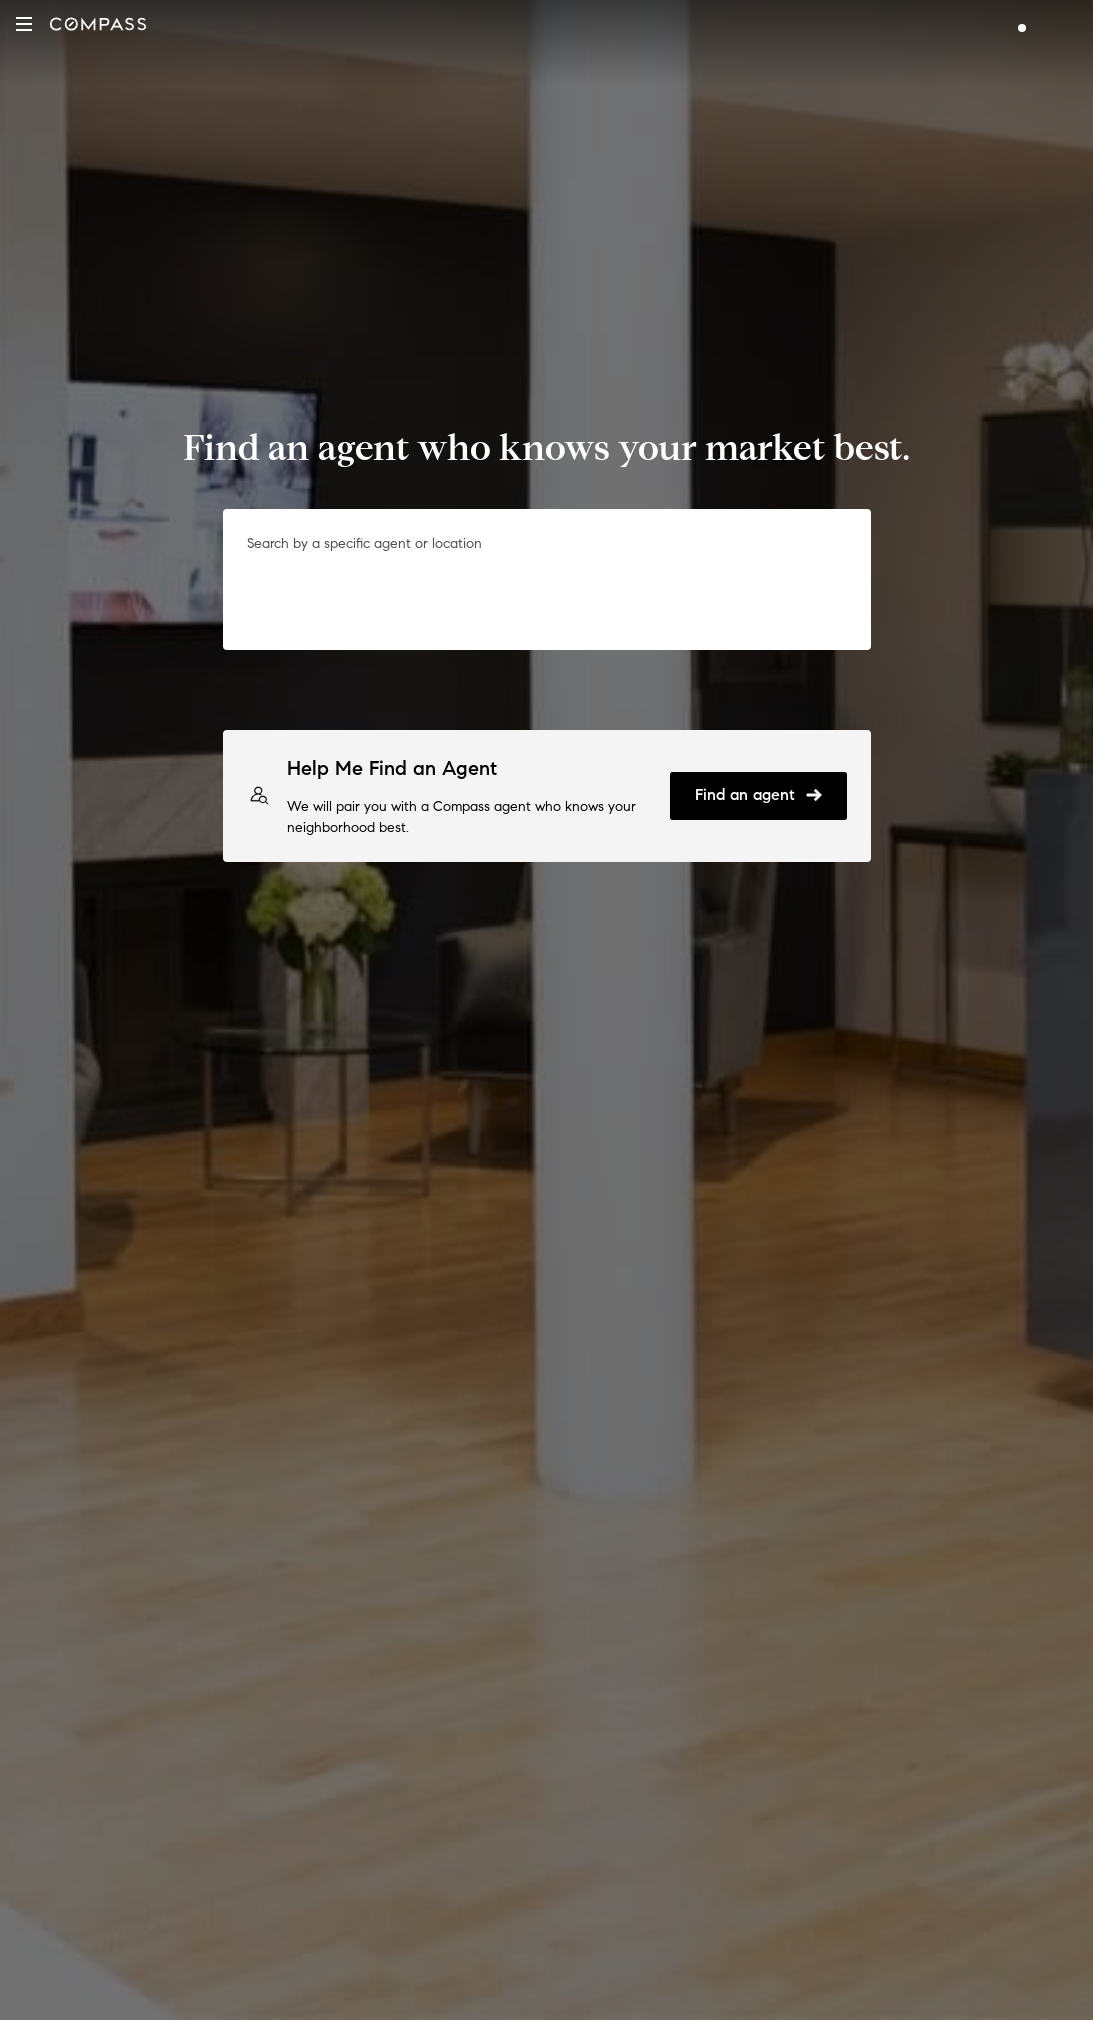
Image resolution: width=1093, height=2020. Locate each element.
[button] (24, 24)
